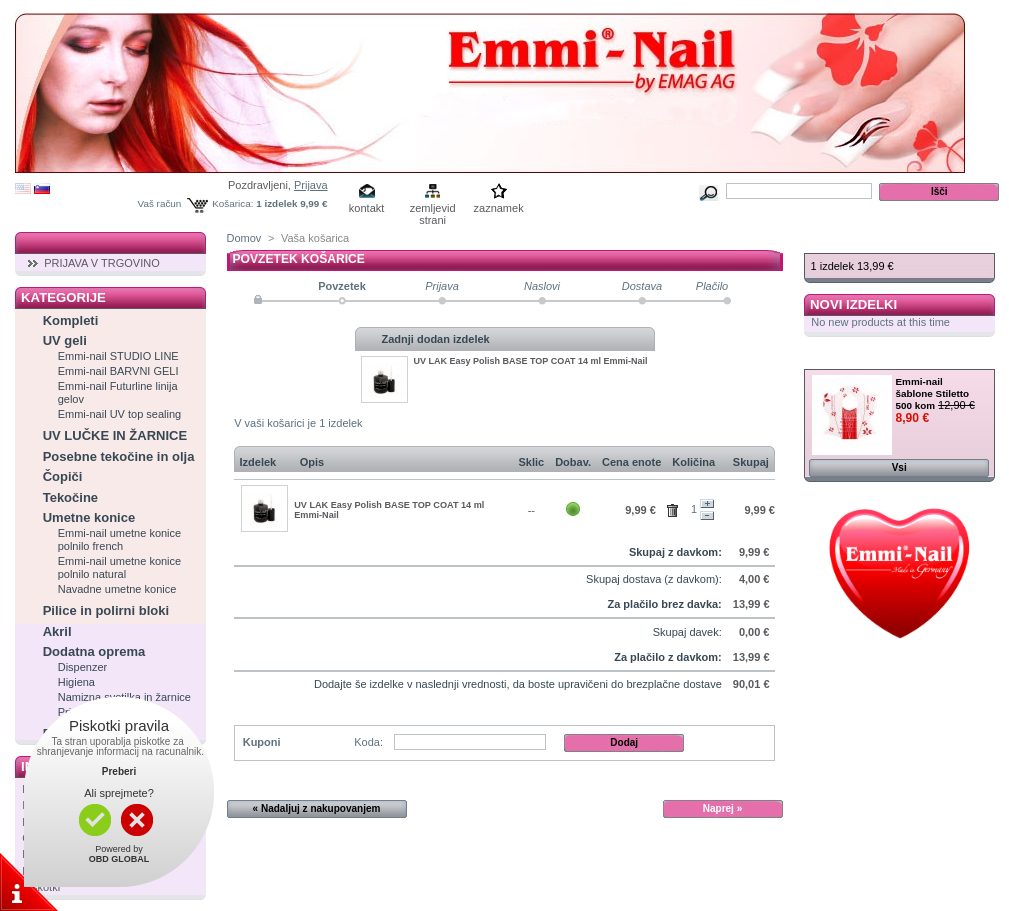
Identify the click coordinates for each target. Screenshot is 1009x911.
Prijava (311, 185)
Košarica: (232, 203)
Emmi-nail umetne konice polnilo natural (120, 567)
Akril (57, 631)
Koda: (368, 742)
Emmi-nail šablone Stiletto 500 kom (933, 393)
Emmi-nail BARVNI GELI (118, 371)
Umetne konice (89, 517)
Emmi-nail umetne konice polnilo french (120, 539)
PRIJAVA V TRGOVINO (102, 263)
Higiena (76, 682)
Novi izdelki (853, 304)
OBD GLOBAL (119, 859)
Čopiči (63, 476)
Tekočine (70, 497)
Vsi (899, 467)
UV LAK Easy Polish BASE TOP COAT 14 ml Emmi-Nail (531, 361)
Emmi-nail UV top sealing (120, 414)
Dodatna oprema (94, 651)
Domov (244, 238)
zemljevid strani (433, 209)
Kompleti (71, 320)
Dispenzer (83, 667)
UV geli (65, 340)
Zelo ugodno (859, 358)
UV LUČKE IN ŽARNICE (115, 435)
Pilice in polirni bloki (106, 610)
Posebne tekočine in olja (119, 456)
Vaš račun (160, 203)
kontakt (366, 208)
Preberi (119, 771)
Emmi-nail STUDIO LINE (118, 356)
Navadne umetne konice (117, 589)
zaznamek (499, 208)
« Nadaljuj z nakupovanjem (317, 808)
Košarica (845, 242)
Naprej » (722, 808)
